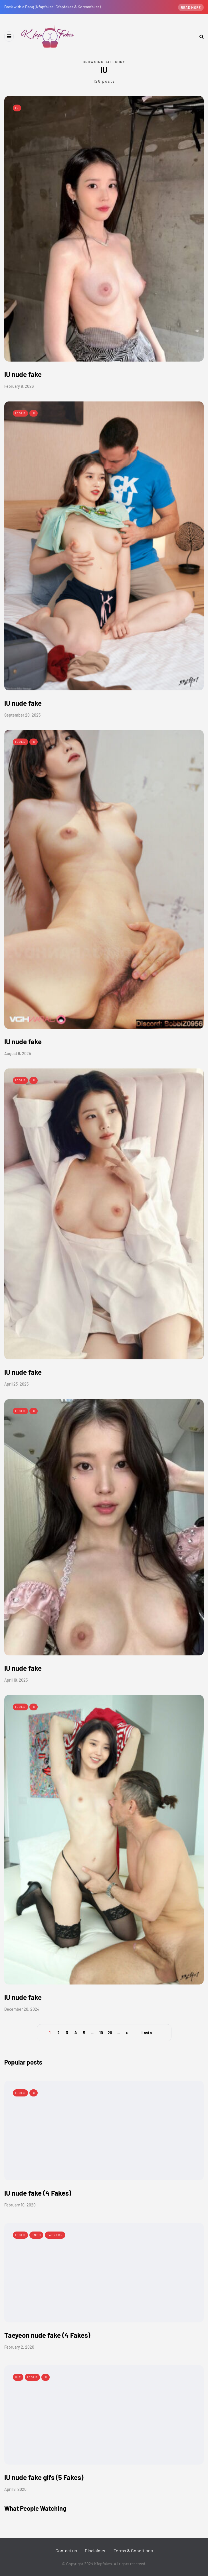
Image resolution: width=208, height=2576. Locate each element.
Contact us (66, 2550)
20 (110, 2032)
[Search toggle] (199, 36)
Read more (191, 7)
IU (17, 107)
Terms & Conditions (133, 2550)
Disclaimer (95, 2550)
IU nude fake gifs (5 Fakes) (43, 2477)
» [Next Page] (127, 2032)
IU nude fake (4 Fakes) (37, 2193)
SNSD (36, 2235)
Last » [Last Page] (147, 2032)
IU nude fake (23, 374)
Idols (20, 413)
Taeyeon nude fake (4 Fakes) (47, 2335)
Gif (18, 2377)
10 (101, 2032)
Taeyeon (55, 2235)
